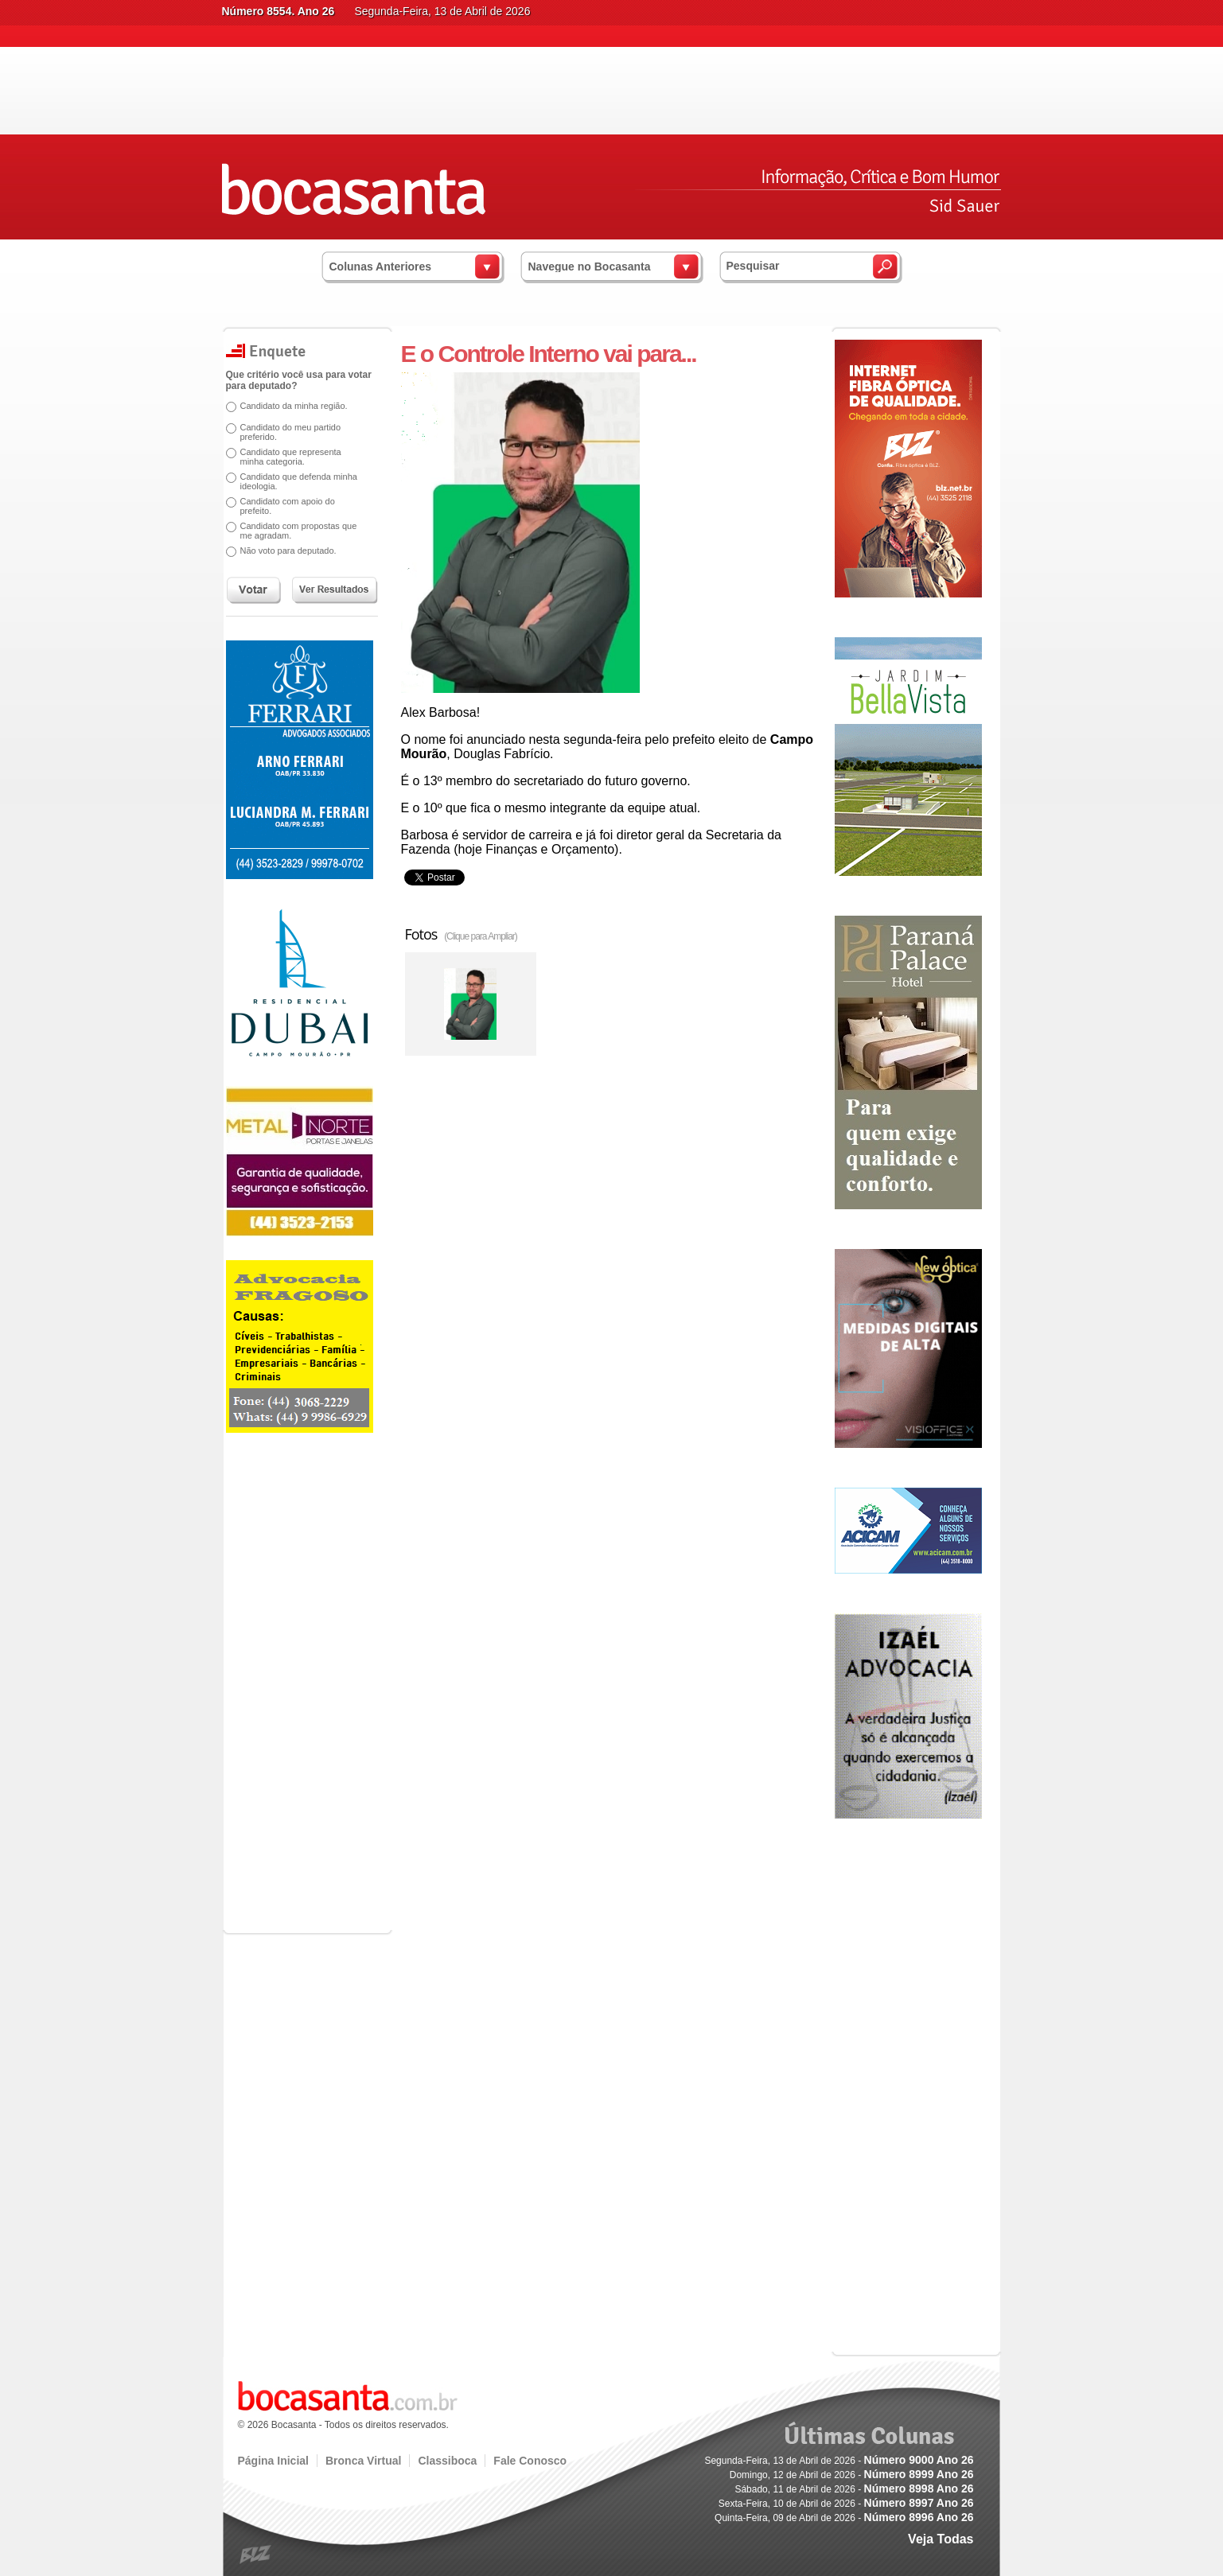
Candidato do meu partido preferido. (290, 432)
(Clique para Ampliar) (480, 936)
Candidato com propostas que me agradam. (298, 530)
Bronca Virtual (363, 2460)
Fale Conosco (530, 2460)
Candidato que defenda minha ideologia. (298, 481)
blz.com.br (256, 2554)
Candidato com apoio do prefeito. (287, 506)
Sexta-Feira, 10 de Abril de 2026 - (846, 2503)
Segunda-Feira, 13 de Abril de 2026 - (838, 2460)
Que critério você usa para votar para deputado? (299, 380)
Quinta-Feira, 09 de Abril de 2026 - (844, 2517)
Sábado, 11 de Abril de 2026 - (853, 2489)
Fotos (461, 934)
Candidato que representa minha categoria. (290, 456)
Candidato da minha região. (294, 406)
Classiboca (447, 2460)
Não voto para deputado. (288, 550)
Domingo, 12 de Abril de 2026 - (852, 2475)
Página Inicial (273, 2460)
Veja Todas (940, 2539)
